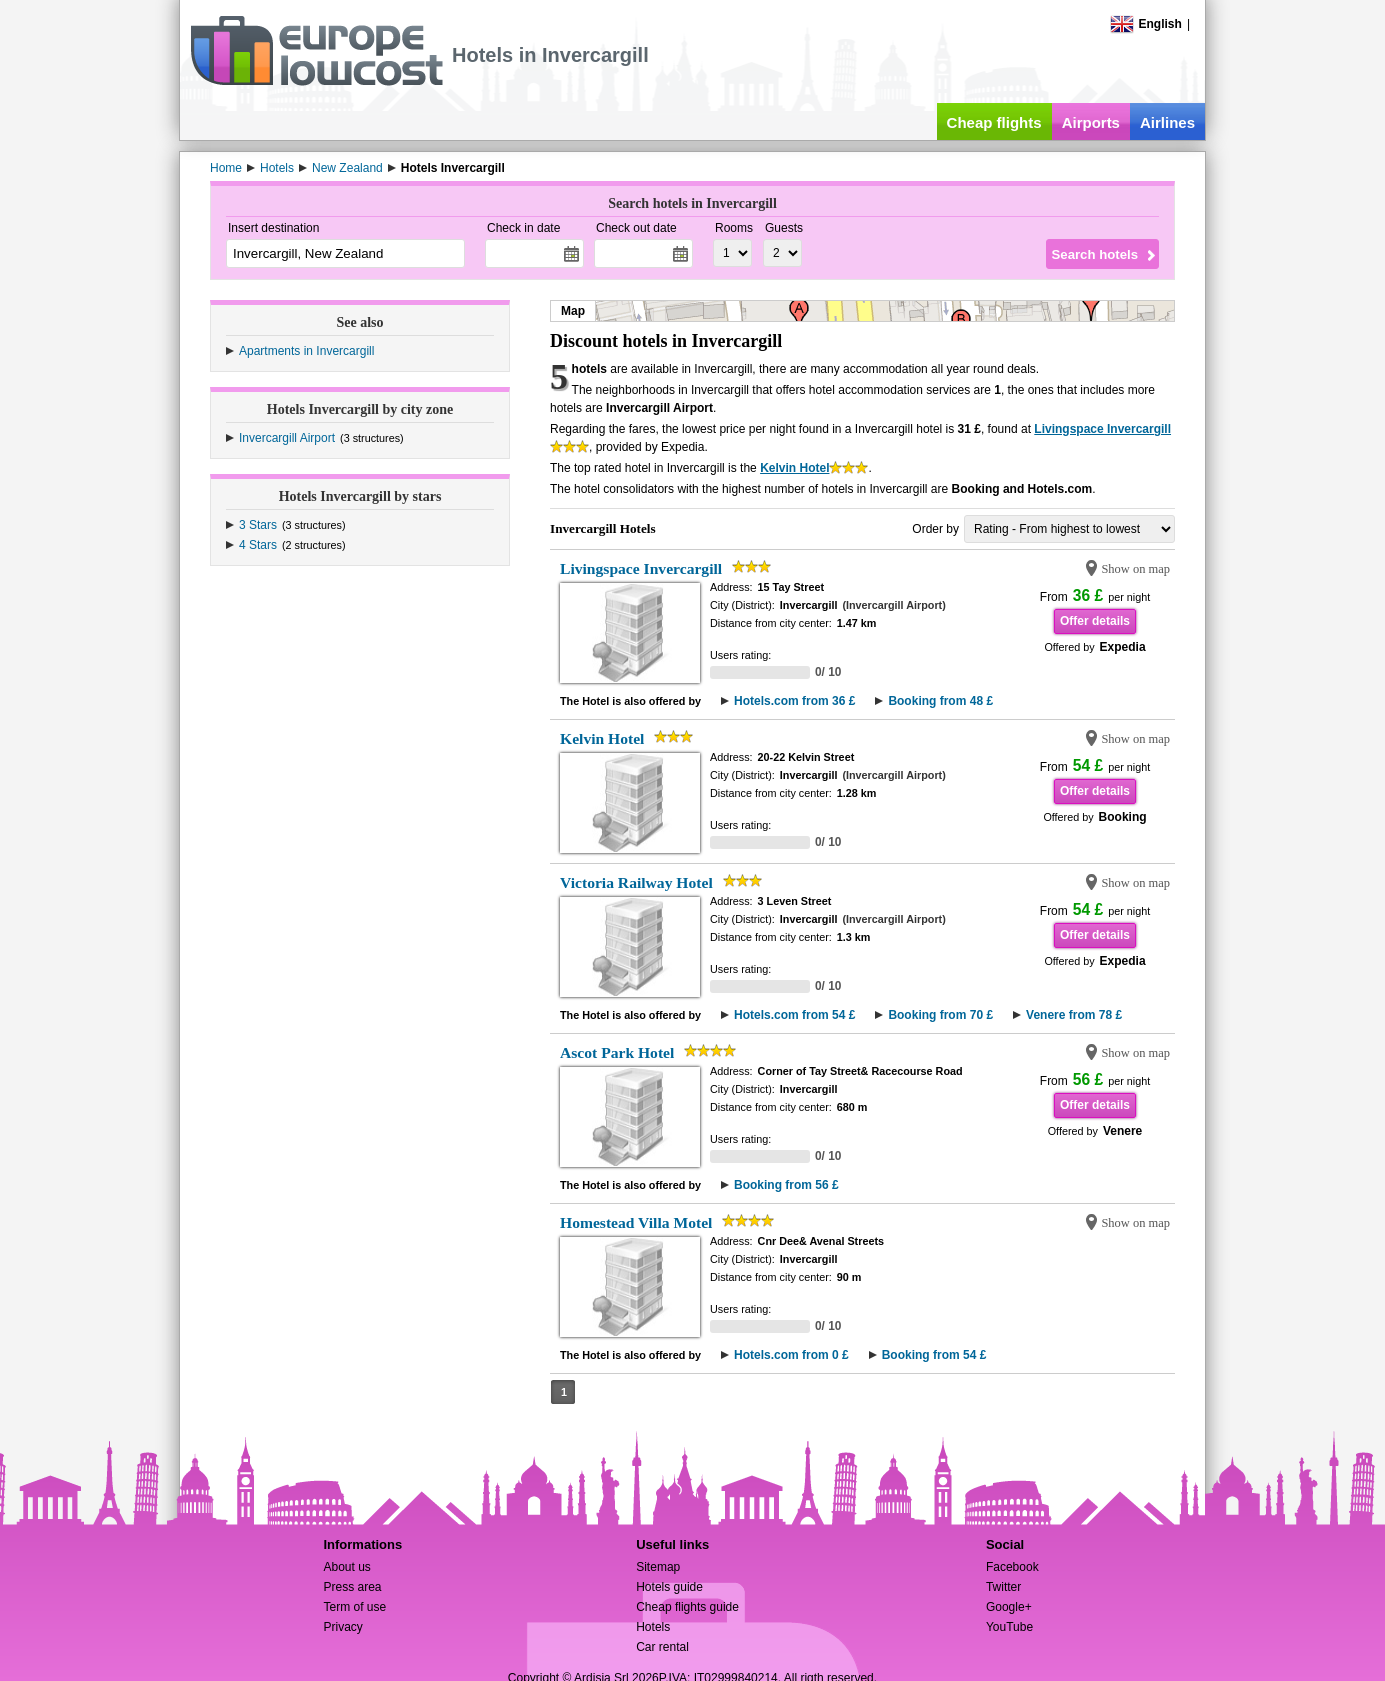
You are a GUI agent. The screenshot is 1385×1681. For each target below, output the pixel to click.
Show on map (1135, 569)
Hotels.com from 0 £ (791, 1355)
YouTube (1009, 1627)
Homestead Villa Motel (636, 1222)
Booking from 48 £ (940, 701)
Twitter (1003, 1587)
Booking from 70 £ (940, 1015)
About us (346, 1567)
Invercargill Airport (287, 438)
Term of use (354, 1607)
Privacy (342, 1627)
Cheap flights (994, 122)
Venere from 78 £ (1074, 1015)
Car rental (662, 1647)
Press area (352, 1587)
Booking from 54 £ (934, 1355)
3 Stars (258, 525)
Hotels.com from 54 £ (794, 1015)
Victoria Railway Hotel (636, 882)
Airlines (1167, 122)
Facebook (1012, 1567)
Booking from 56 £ (786, 1185)
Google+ (1009, 1607)
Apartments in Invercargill (306, 351)
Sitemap (658, 1567)
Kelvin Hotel (794, 468)
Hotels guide (669, 1587)
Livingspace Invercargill (1102, 429)
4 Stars (258, 545)
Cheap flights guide (687, 1607)
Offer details (1095, 621)
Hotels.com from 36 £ (794, 701)
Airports (1091, 122)
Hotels (653, 1627)
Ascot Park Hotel (617, 1052)
